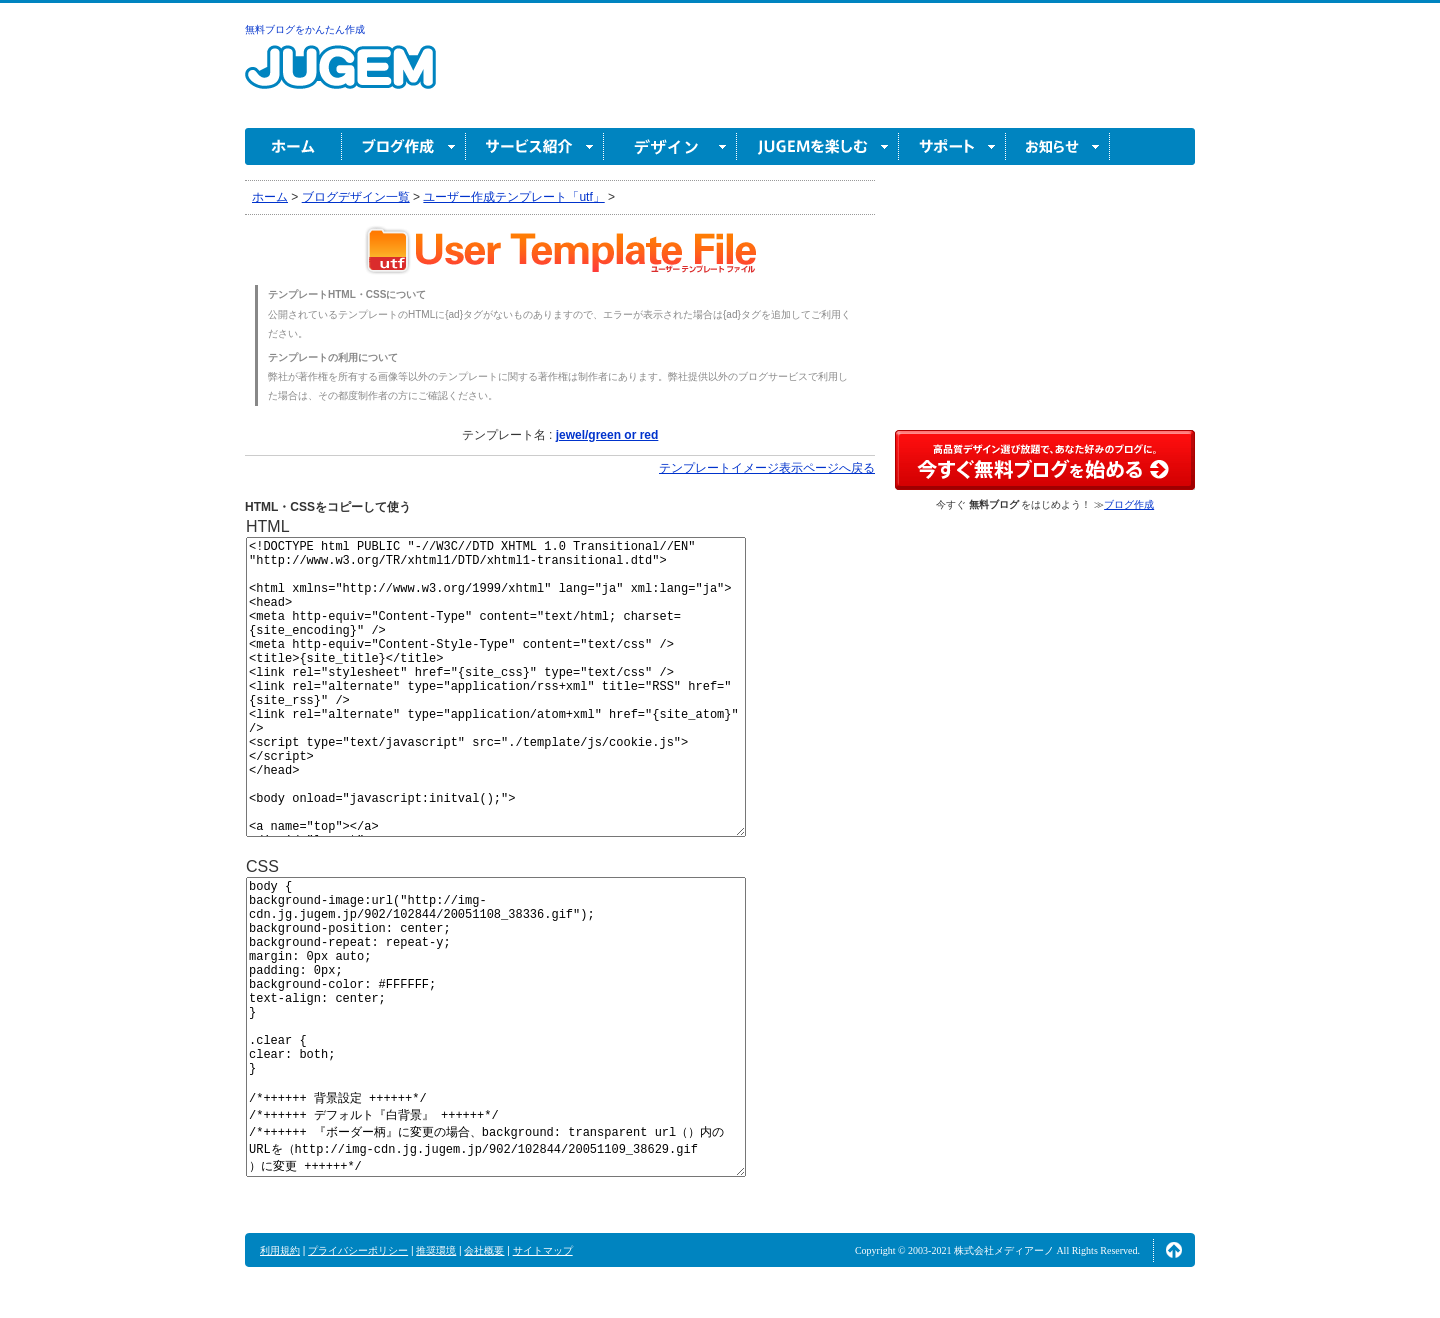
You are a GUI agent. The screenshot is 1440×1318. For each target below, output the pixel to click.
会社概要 (484, 1250)
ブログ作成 (404, 146)
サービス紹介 (535, 146)
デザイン (670, 146)
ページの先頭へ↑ (1174, 1250)
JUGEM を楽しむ (818, 146)
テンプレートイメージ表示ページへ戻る (767, 468)
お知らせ (1058, 146)
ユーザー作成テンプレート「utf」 (513, 197)
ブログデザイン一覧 (356, 197)
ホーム (293, 146)
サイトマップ (543, 1250)
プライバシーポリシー (358, 1250)
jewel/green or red (607, 435)
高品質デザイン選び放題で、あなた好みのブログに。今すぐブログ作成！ (1045, 460)
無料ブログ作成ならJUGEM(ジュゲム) (340, 78)
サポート (952, 146)
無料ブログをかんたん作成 (305, 29)
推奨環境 (436, 1250)
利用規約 (280, 1250)
